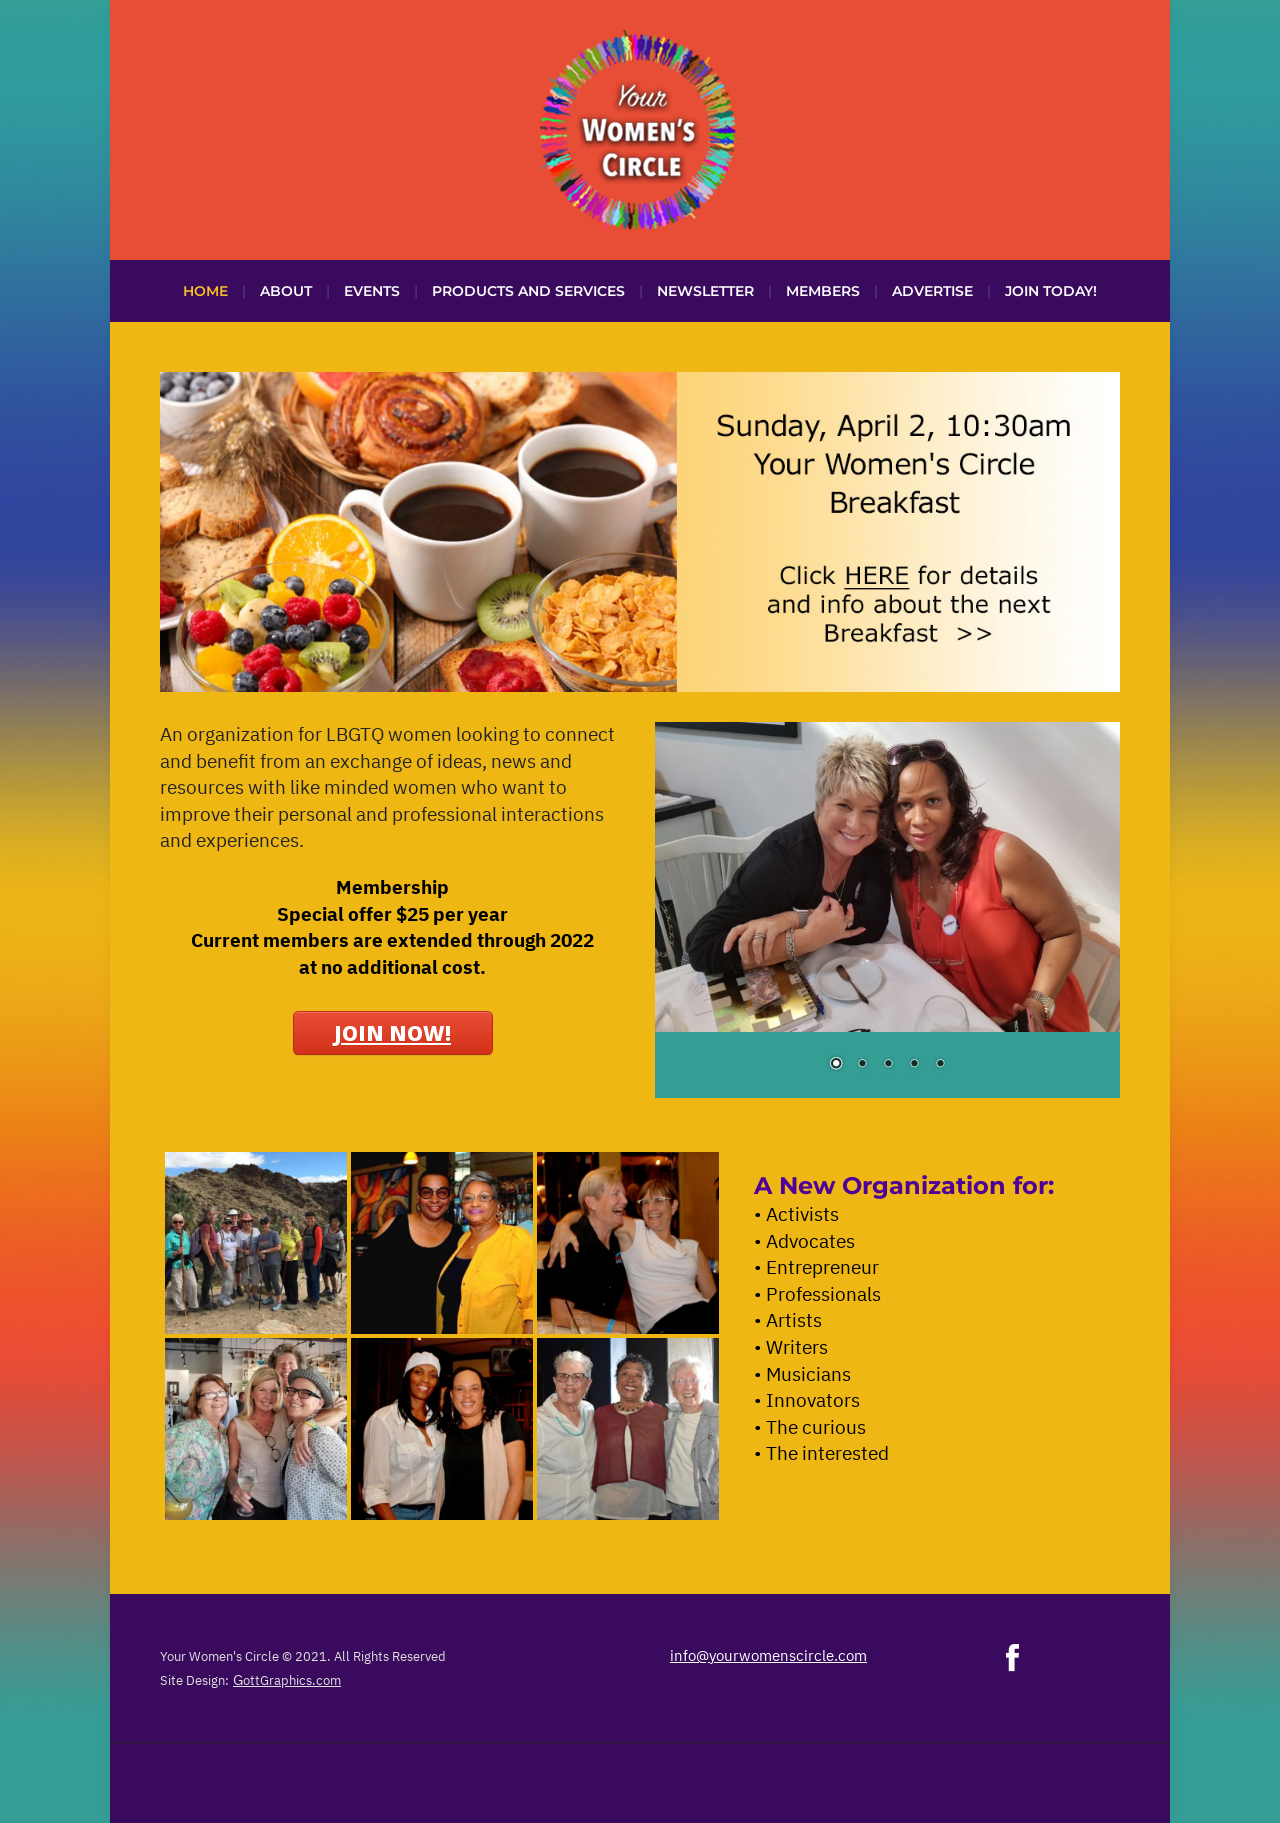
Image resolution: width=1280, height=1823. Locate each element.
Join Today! (1051, 291)
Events (372, 291)
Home (205, 291)
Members (823, 291)
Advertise (932, 291)
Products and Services (528, 291)
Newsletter (705, 291)
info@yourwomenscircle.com (768, 1655)
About (286, 291)
